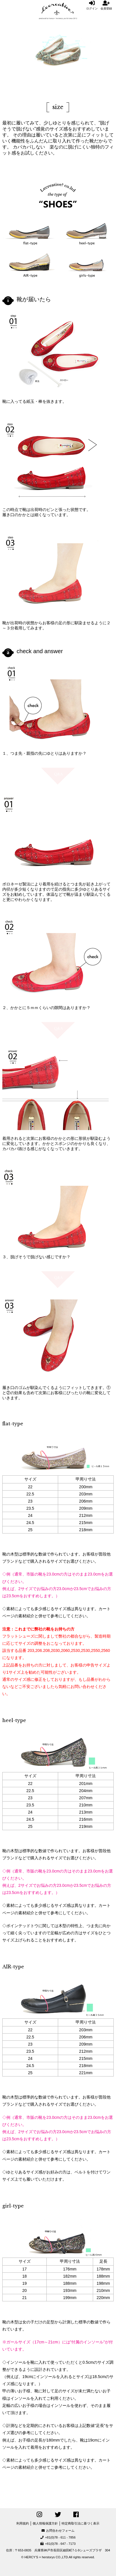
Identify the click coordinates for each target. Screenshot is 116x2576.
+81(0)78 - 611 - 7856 (58, 2537)
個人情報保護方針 (45, 2523)
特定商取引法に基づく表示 (80, 2523)
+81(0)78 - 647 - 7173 (58, 2543)
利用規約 (22, 2523)
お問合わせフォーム (58, 2530)
